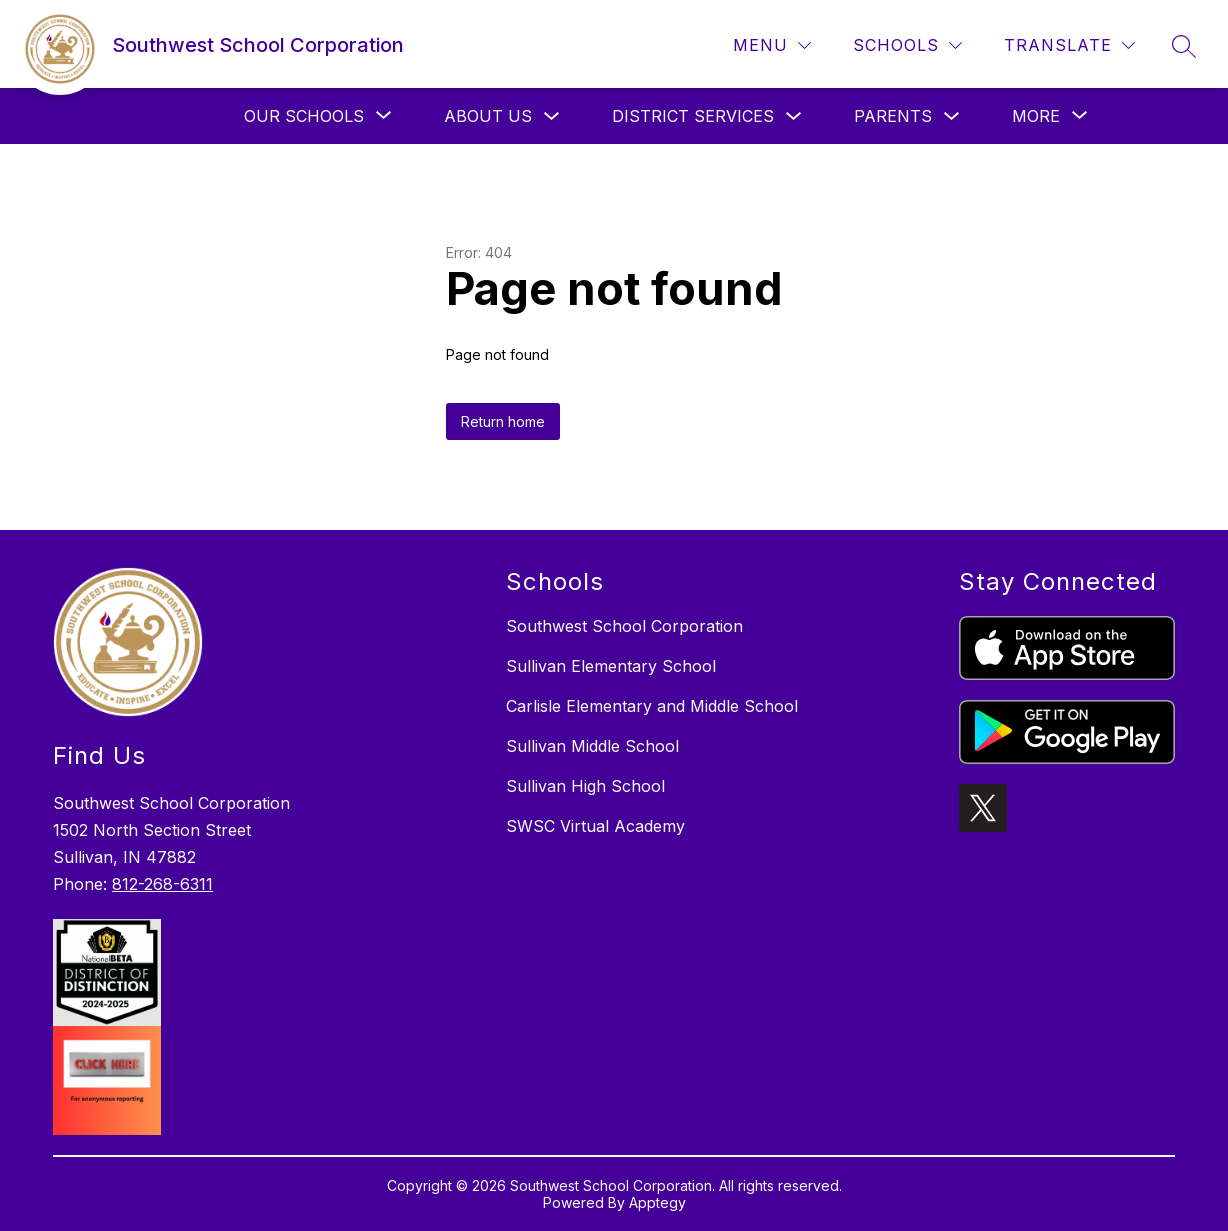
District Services (693, 116)
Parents (893, 116)
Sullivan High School (585, 786)
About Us (488, 116)
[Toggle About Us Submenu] (552, 116)
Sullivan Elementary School (611, 666)
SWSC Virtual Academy (595, 826)
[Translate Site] (1069, 45)
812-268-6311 (162, 884)
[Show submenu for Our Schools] (304, 116)
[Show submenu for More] (1036, 116)
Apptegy (657, 1202)
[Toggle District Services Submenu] (794, 116)
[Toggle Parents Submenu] (952, 116)
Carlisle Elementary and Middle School (652, 706)
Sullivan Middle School (592, 746)
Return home (503, 421)
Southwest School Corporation (624, 626)
